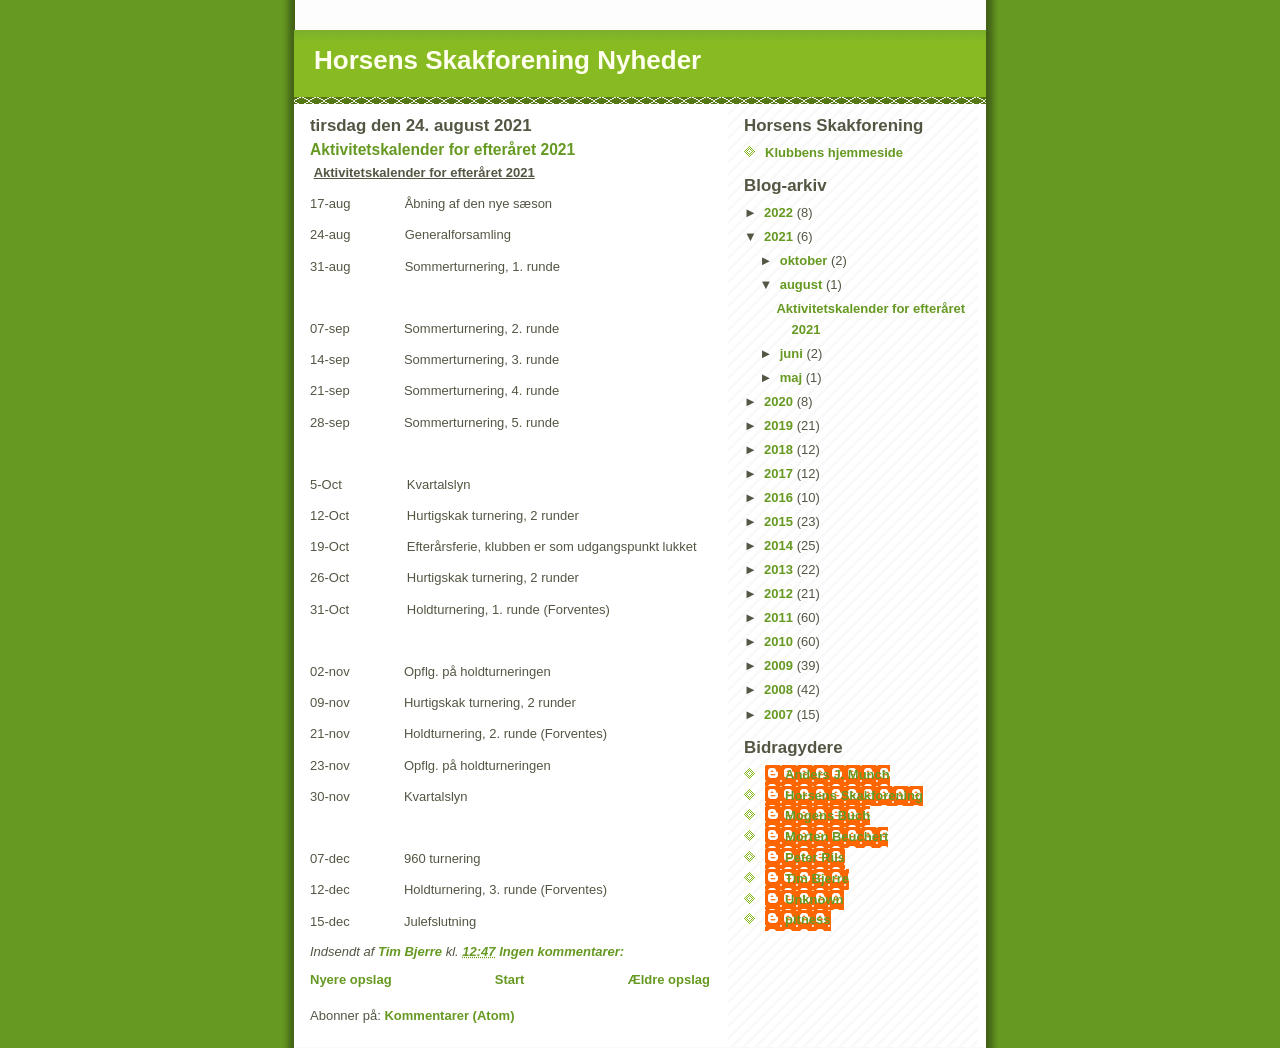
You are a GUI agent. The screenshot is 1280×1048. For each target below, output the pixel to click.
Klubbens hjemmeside (834, 152)
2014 (780, 545)
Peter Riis (815, 857)
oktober (805, 260)
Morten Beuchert (836, 836)
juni (793, 353)
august (803, 284)
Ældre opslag (669, 979)
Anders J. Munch (837, 774)
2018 (780, 449)
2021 (780, 236)
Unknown (814, 899)
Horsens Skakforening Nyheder (507, 60)
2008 (780, 689)
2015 (780, 521)
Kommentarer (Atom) (449, 1015)
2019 (780, 425)
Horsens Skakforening (854, 795)
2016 (780, 497)
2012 (780, 593)
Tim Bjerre (817, 878)
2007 (780, 714)
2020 (780, 401)
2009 (780, 665)
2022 (780, 212)
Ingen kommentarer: (563, 951)
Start (510, 979)
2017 (780, 473)
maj (793, 377)
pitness (808, 919)
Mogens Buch (827, 815)
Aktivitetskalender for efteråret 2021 (442, 149)
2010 (780, 641)
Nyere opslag (351, 979)
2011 (780, 617)
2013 (780, 569)
